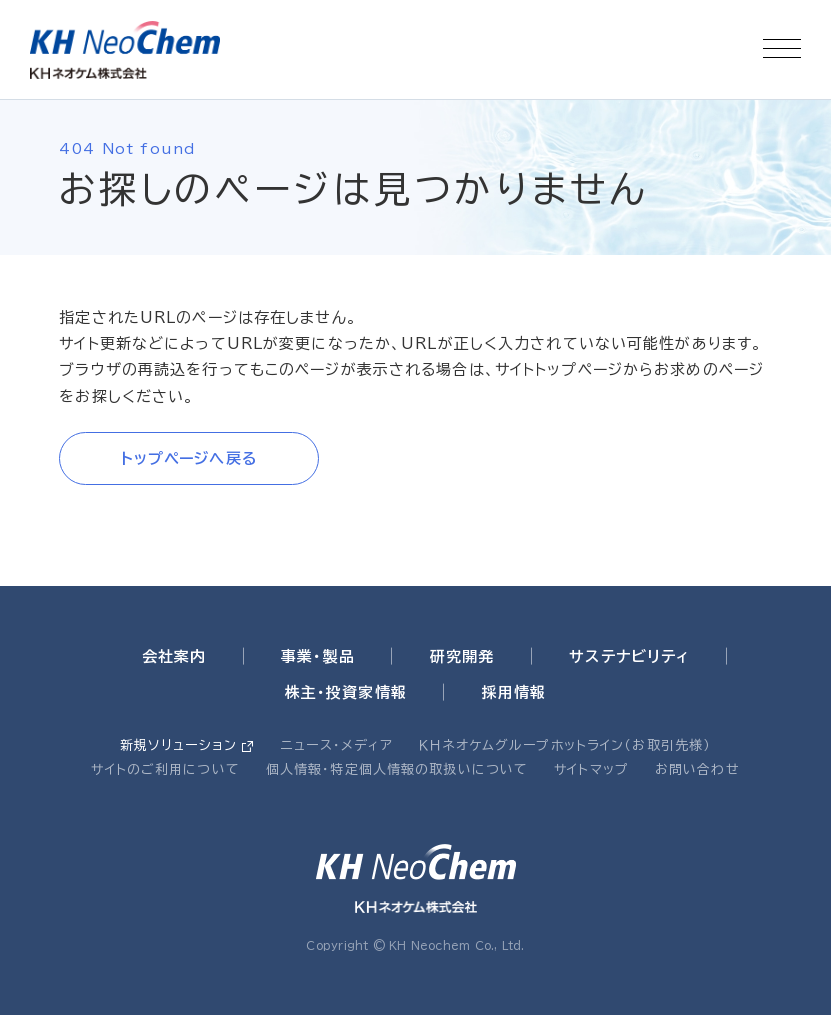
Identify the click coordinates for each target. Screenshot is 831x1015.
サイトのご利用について (165, 769)
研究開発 (462, 656)
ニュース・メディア (337, 745)
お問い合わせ (697, 769)
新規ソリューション (178, 745)
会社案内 (174, 656)
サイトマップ (591, 769)
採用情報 (514, 692)
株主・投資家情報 (346, 692)
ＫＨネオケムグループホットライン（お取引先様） (565, 745)
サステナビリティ (629, 656)
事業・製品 (318, 656)
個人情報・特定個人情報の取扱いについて (397, 769)
